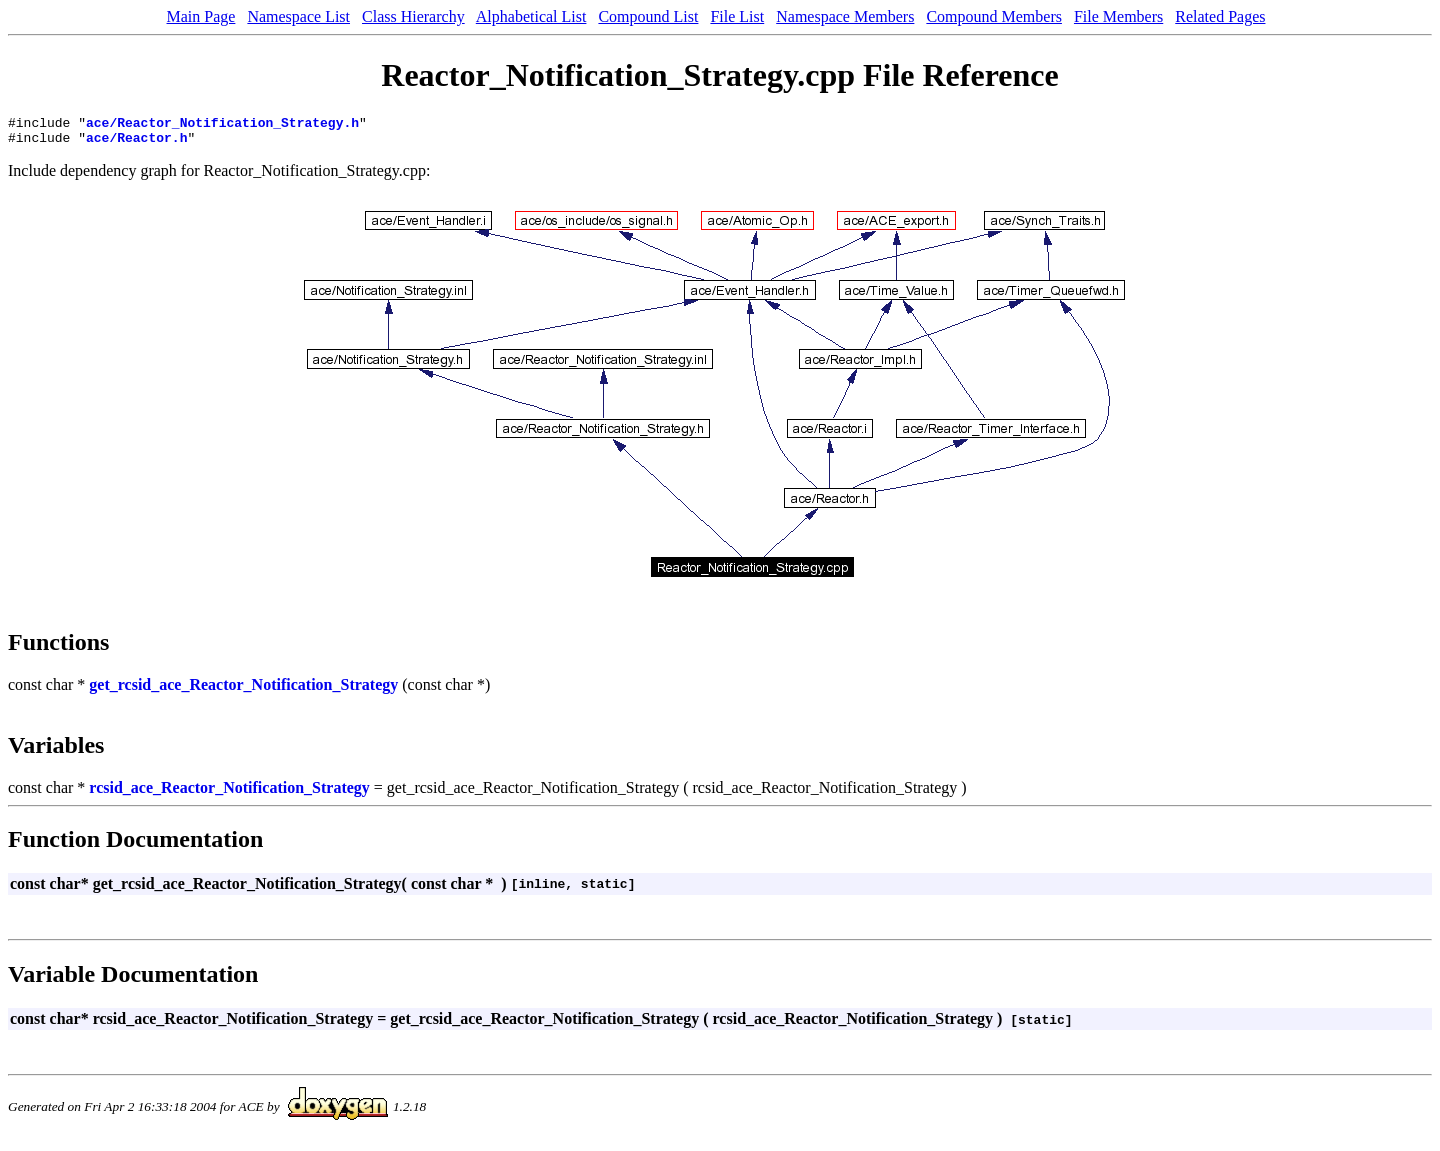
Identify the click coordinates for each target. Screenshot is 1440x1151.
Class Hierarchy (413, 16)
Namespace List (298, 16)
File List (737, 16)
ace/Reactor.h (136, 143)
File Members (1118, 16)
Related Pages (1220, 16)
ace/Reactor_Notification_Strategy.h (222, 125)
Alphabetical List (531, 16)
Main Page (201, 16)
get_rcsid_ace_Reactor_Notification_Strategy (243, 690)
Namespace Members (845, 16)
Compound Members (994, 16)
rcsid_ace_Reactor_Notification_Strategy (229, 793)
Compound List (648, 16)
